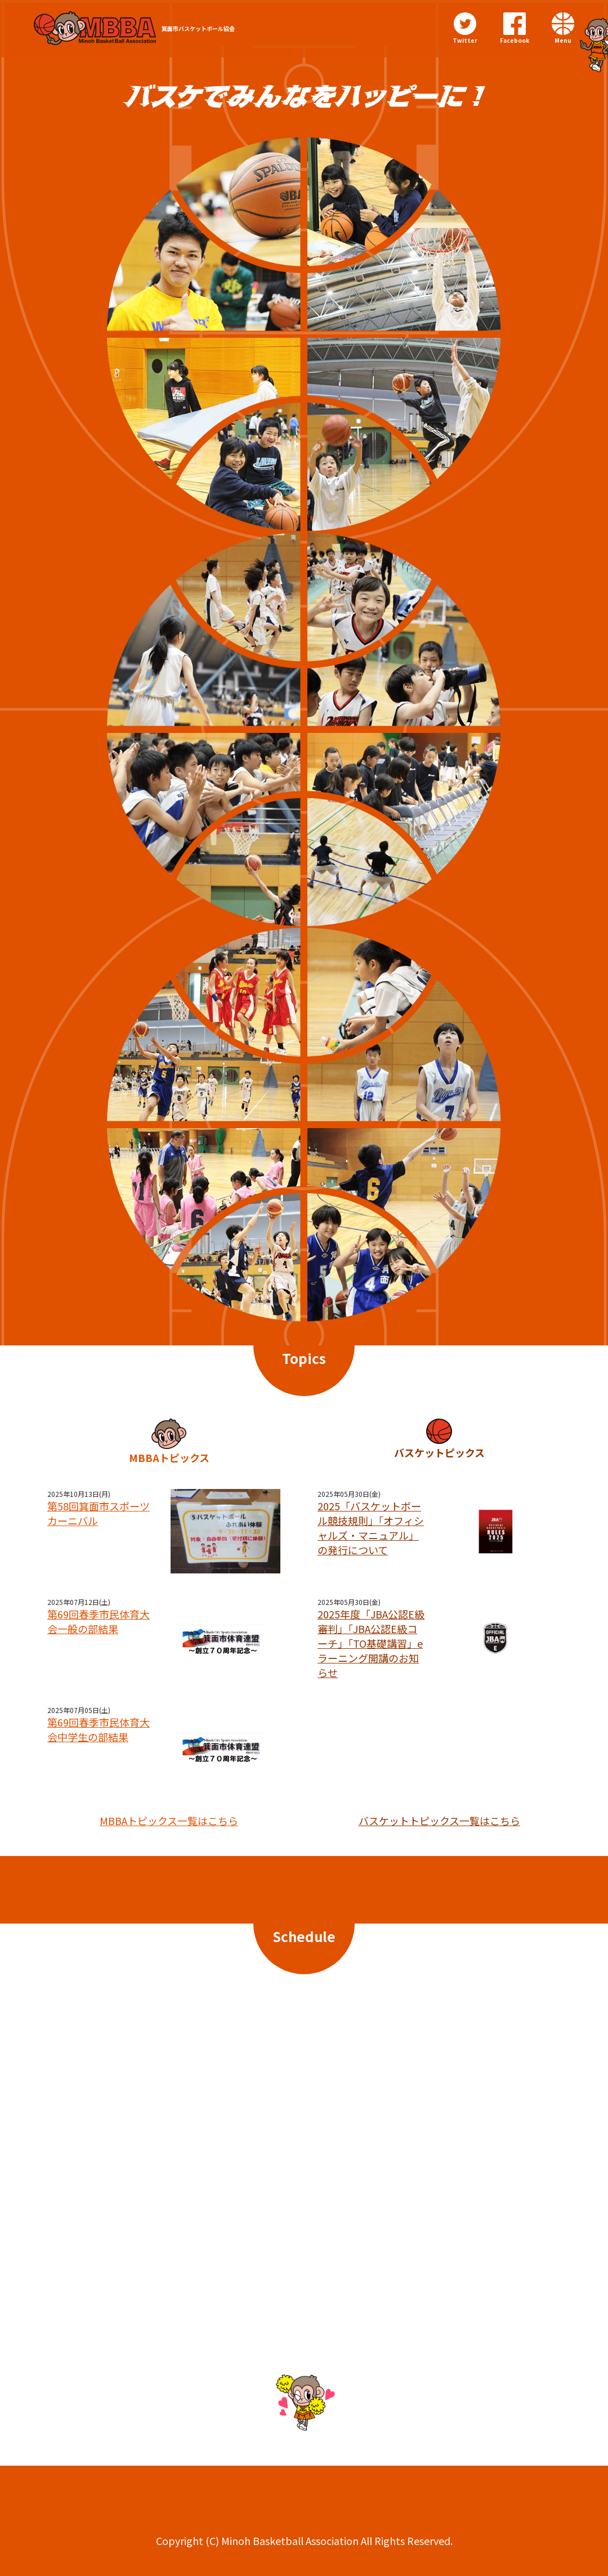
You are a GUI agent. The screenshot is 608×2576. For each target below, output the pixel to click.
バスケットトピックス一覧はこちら (439, 1820)
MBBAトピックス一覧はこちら (169, 1820)
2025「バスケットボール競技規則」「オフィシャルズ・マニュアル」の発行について (371, 1528)
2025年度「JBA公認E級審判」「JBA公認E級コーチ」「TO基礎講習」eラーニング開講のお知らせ (371, 1643)
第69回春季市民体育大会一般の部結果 (98, 1621)
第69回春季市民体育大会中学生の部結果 (98, 1729)
